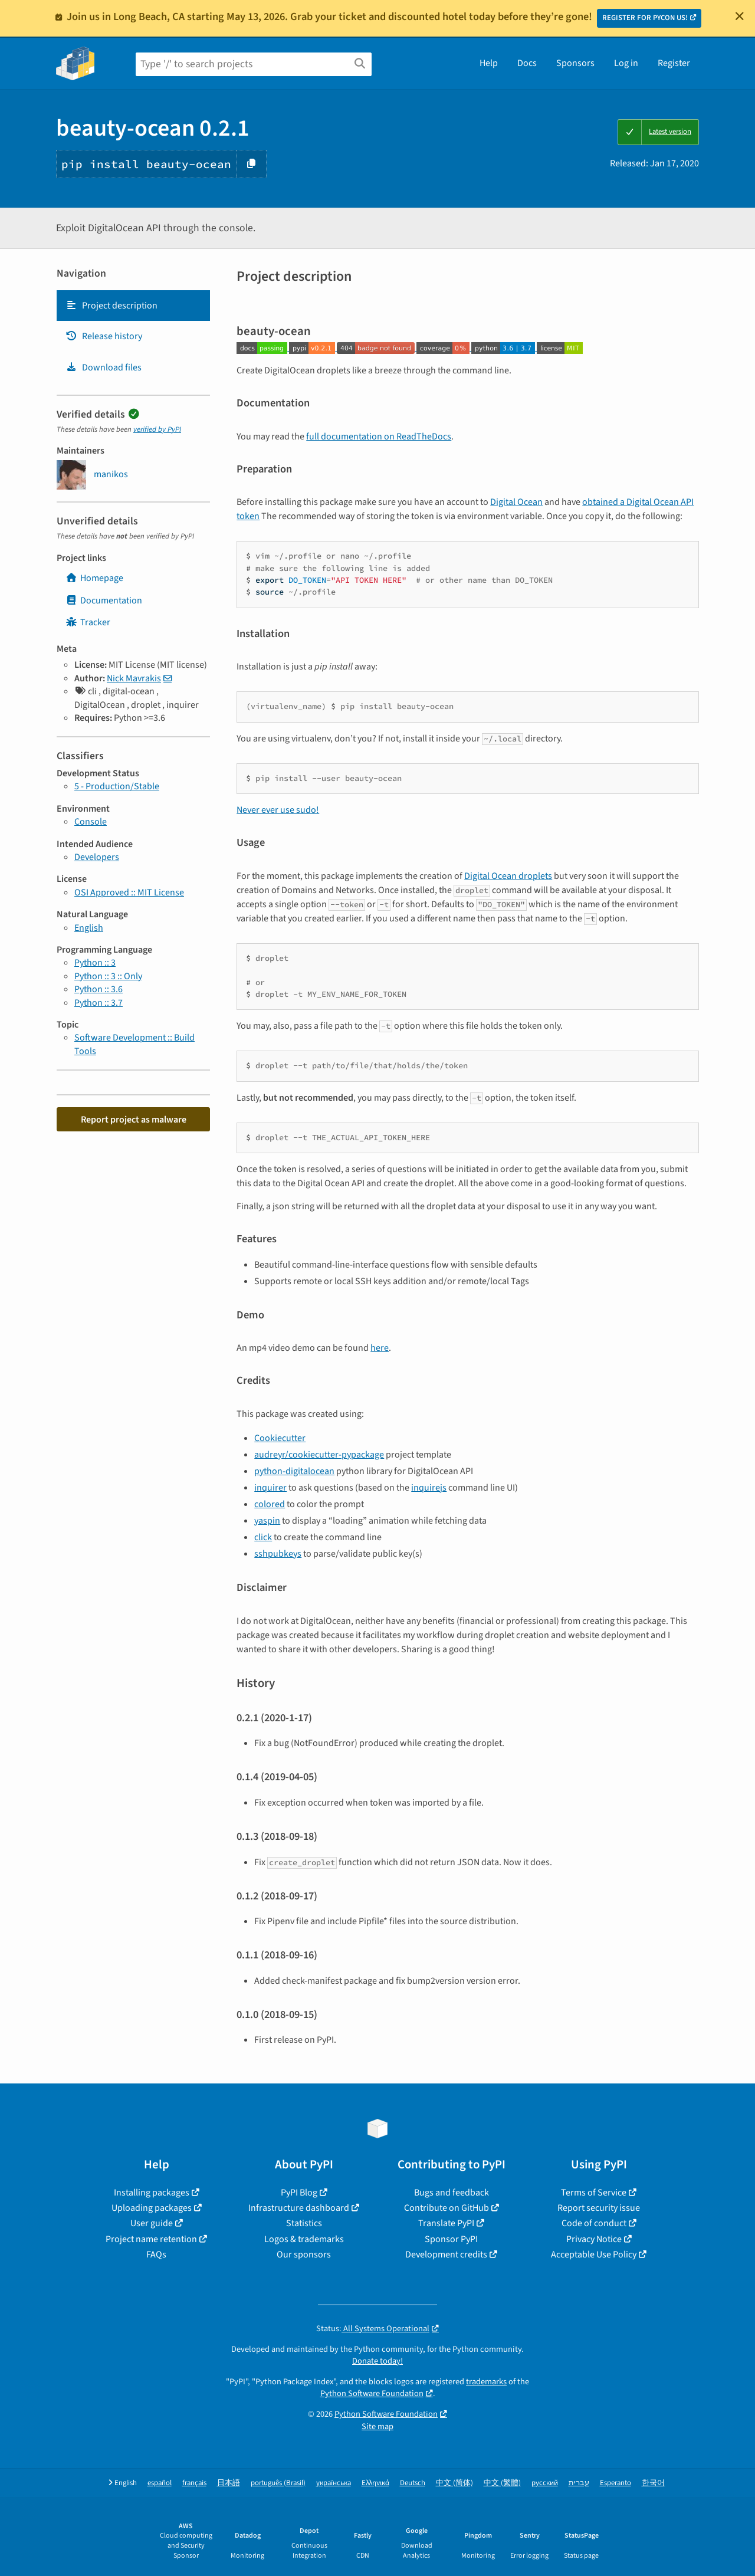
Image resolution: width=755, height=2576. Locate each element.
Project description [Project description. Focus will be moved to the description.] (111, 305)
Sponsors (575, 63)
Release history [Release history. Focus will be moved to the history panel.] (103, 336)
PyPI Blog (299, 2192)
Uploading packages (151, 2207)
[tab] (133, 305)
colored (269, 1504)
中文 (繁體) (502, 2483)
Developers (96, 857)
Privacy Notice (594, 2239)
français (194, 2483)
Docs (527, 63)
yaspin (267, 1520)
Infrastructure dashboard (298, 2207)
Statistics (304, 2223)
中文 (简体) (454, 2483)
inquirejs (429, 1487)
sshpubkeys (277, 1553)
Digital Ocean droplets (508, 875)
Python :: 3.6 (98, 989)
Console (90, 821)
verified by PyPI (157, 429)
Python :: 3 (95, 962)
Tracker (87, 622)
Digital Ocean (516, 501)
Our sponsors (304, 2254)
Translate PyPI (446, 2223)
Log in (626, 63)
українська (333, 2483)
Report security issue (598, 2207)
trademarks (486, 2381)
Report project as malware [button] (133, 1119)
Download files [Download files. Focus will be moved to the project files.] (103, 367)
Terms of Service (593, 2192)
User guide (151, 2223)
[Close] (739, 15)
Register (674, 63)
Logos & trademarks (304, 2239)
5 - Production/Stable (116, 786)
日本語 (228, 2483)
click (263, 1537)
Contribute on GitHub (446, 2207)
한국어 (653, 2483)
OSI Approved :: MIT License (129, 892)
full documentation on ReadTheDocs (378, 436)
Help (489, 63)
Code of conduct (594, 2223)
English (88, 927)
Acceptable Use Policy (593, 2254)
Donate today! (377, 2361)
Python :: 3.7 (98, 1002)
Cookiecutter (280, 1438)
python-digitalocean (294, 1471)
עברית (579, 2483)
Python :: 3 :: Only (108, 976)
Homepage (94, 578)
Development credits (446, 2254)
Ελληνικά (375, 2483)
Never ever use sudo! (278, 809)
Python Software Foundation (372, 2393)
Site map (377, 2426)
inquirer (270, 1487)
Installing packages (151, 2192)
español (159, 2483)
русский (544, 2483)
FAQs (156, 2254)
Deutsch (412, 2483)
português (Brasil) (278, 2483)
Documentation (103, 600)
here (379, 1347)
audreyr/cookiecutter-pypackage (319, 1454)
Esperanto (615, 2483)
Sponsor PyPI (451, 2239)
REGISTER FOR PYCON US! (645, 17)
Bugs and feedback (451, 2192)
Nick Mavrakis (134, 678)
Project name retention (151, 2239)
